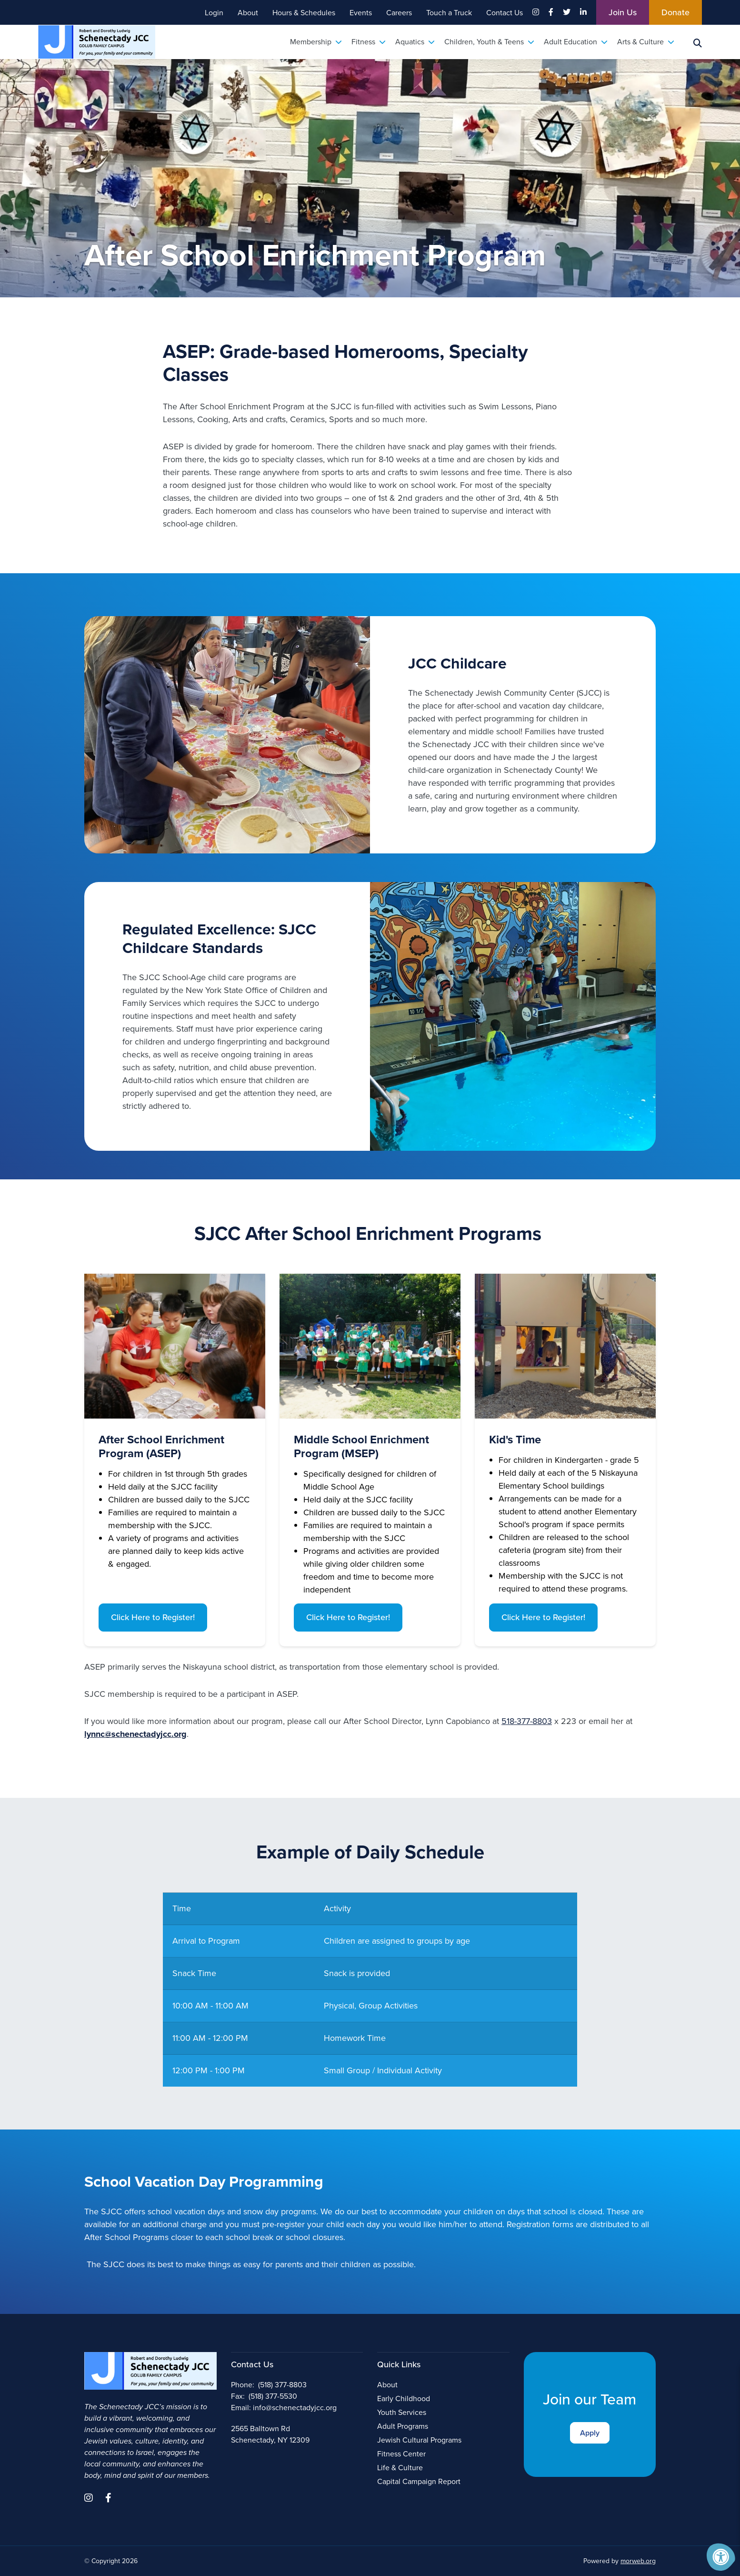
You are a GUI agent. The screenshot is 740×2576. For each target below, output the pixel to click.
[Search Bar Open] (697, 42)
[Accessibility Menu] (721, 2557)
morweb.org (638, 2561)
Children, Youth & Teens (489, 41)
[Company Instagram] (535, 12)
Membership (316, 41)
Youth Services (401, 2412)
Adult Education (576, 41)
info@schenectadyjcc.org (295, 2407)
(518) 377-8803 (282, 2384)
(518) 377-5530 (273, 2396)
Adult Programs (402, 2426)
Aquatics (415, 41)
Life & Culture (400, 2467)
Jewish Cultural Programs (419, 2439)
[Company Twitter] (566, 12)
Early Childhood (403, 2398)
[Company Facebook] (551, 12)
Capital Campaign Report (418, 2481)
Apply (590, 2432)
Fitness (368, 41)
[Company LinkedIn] (583, 12)
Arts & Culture (645, 41)
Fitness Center (401, 2453)
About (387, 2384)
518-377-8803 (526, 1721)
